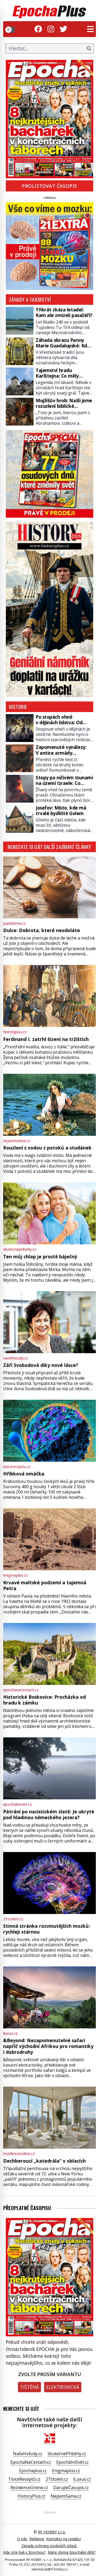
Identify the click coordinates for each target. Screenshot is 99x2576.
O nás (22, 2538)
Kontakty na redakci (63, 2538)
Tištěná (29, 2387)
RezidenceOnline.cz (29, 2487)
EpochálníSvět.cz (72, 2462)
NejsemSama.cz (66, 2496)
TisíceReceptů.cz (24, 2479)
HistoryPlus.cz (31, 2496)
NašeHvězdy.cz (27, 2454)
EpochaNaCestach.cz (30, 2462)
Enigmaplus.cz (66, 2471)
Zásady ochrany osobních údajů (49, 2545)
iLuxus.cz (82, 2479)
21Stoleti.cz (57, 2479)
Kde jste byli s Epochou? (24, 2552)
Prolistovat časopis (49, 186)
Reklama (36, 2538)
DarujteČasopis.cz (71, 2487)
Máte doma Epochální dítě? (72, 2552)
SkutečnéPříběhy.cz (67, 2454)
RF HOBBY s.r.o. (52, 2531)
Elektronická (62, 2387)
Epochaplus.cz (33, 2471)
